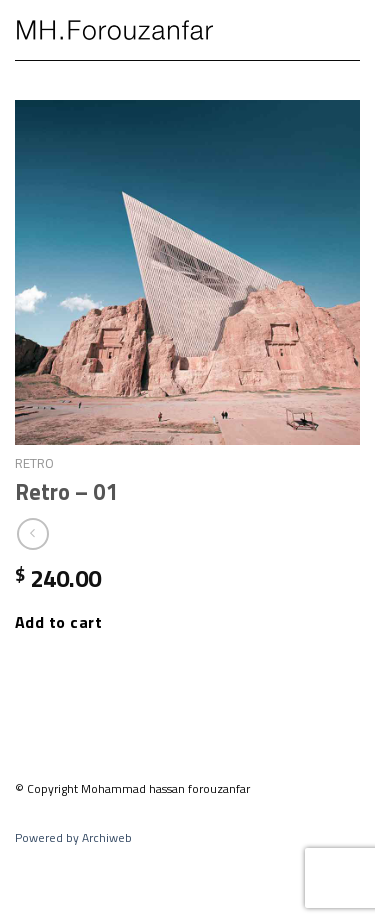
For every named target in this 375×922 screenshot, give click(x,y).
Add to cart (58, 622)
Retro (34, 463)
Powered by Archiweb (73, 837)
